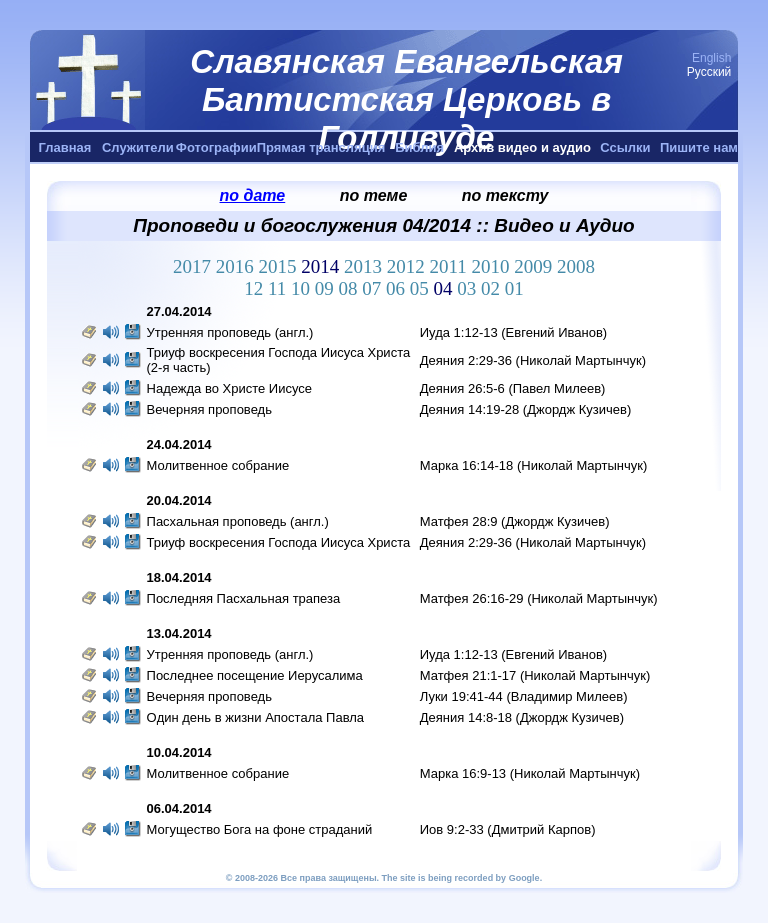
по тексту (505, 195)
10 (303, 288)
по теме (374, 195)
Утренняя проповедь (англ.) (230, 332)
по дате (253, 195)
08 (351, 288)
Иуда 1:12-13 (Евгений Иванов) (513, 332)
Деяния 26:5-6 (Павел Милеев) (513, 388)
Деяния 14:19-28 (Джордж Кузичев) (526, 409)
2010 (493, 266)
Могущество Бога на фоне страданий (260, 829)
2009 (535, 266)
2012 (408, 266)
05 (422, 288)
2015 (279, 266)
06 (398, 288)
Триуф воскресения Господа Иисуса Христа (279, 542)
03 (469, 288)
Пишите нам (699, 147)
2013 (365, 266)
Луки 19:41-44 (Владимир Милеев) (524, 696)
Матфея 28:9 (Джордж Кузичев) (515, 521)
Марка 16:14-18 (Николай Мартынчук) (534, 465)
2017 (194, 266)
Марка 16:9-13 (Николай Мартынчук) (530, 773)
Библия (419, 147)
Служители (138, 147)
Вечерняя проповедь (211, 409)
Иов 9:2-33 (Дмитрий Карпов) (508, 829)
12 (256, 288)
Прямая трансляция (321, 147)
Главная (65, 147)
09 (327, 288)
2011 (450, 266)
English (711, 58)
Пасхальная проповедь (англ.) (238, 521)
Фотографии (216, 147)
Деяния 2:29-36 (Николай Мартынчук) (533, 360)
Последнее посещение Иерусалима (255, 675)
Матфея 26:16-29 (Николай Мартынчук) (539, 598)
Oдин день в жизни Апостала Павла (256, 717)
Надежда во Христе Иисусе (230, 388)
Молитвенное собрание (218, 465)
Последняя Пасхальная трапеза (244, 598)
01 (514, 288)
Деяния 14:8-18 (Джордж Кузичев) (522, 717)
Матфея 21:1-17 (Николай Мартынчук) (535, 675)
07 (374, 288)
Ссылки (625, 147)
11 (279, 288)
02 (493, 288)
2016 (237, 266)
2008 (576, 266)
